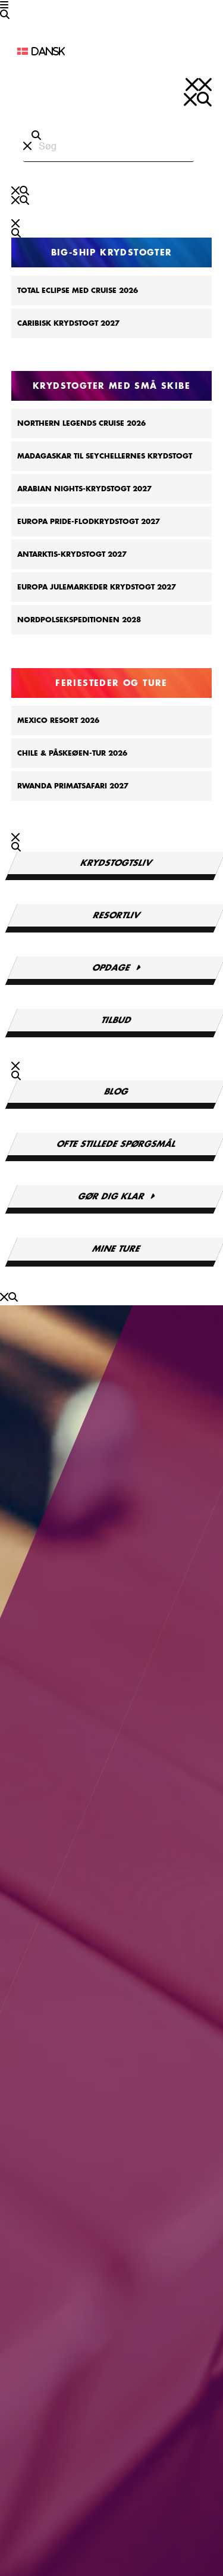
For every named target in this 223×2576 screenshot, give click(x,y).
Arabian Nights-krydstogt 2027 (84, 488)
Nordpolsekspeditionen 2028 (79, 619)
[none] (85, 51)
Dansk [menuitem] (48, 51)
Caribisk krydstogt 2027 (68, 323)
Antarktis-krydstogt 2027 (72, 554)
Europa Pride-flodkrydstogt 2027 (88, 521)
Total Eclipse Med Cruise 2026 (77, 290)
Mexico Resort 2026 (58, 720)
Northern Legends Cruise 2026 (81, 423)
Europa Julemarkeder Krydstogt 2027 (96, 587)
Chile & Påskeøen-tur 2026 (72, 753)
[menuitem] (85, 51)
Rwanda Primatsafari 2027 (72, 786)
